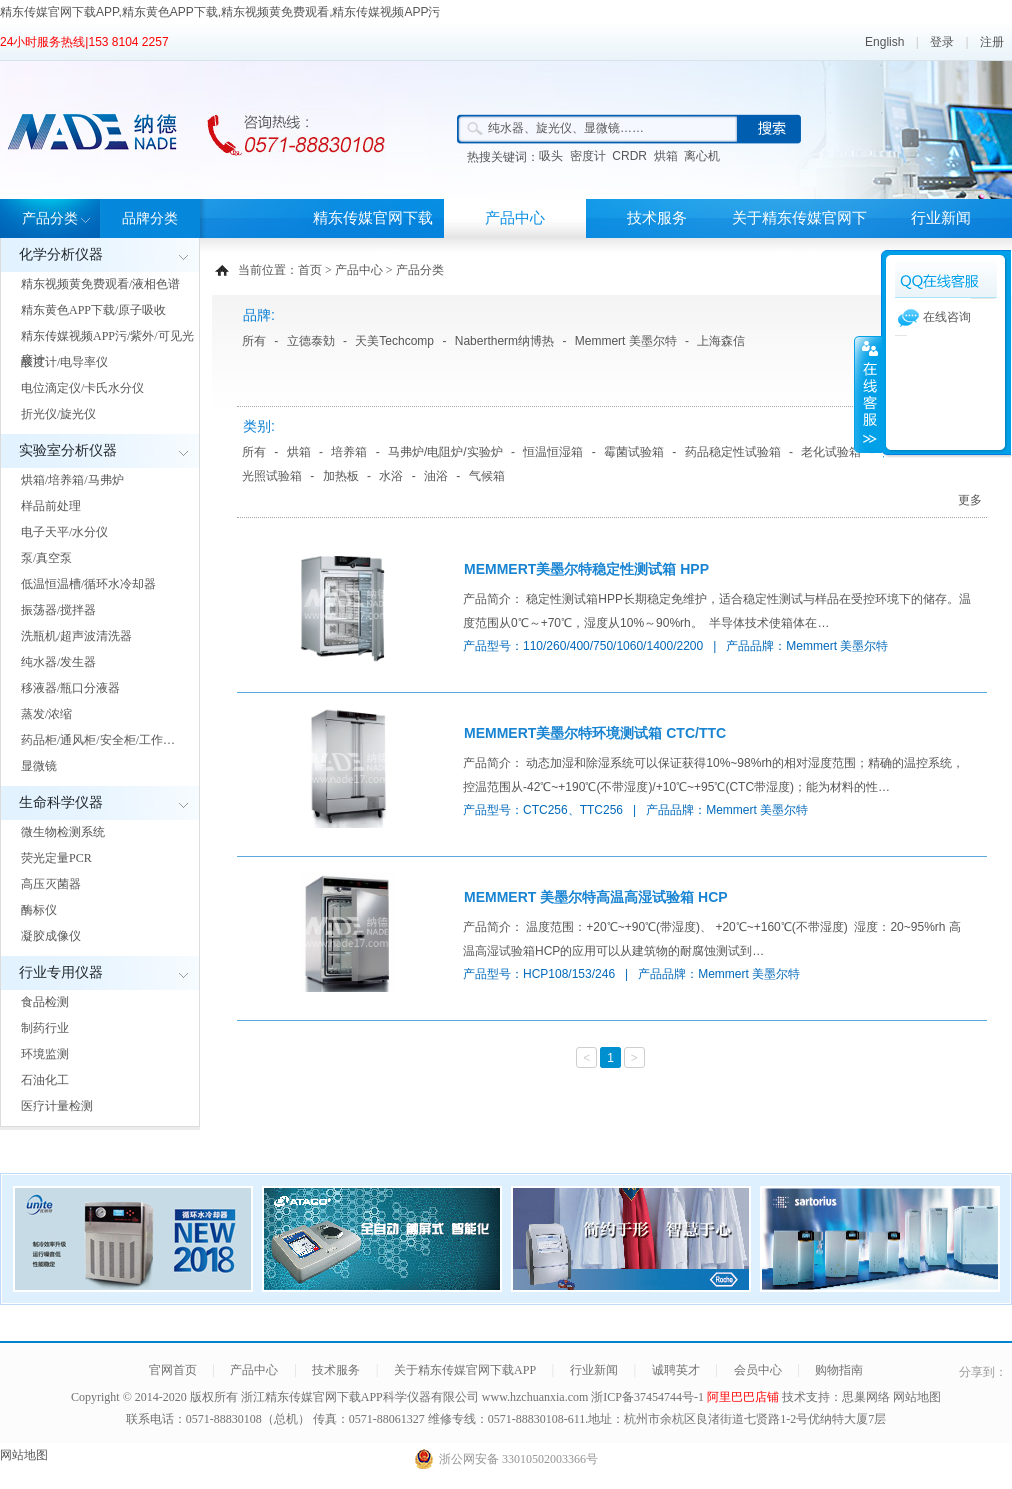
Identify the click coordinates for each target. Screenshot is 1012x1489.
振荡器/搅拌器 (58, 610)
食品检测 (45, 1002)
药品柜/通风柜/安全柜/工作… (98, 740)
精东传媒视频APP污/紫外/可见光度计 (107, 348)
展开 (868, 394)
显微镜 (39, 766)
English (884, 42)
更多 (970, 500)
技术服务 (657, 218)
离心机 (702, 156)
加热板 (341, 476)
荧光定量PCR (56, 858)
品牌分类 (150, 218)
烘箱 (666, 156)
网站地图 (917, 1397)
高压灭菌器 (51, 884)
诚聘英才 (676, 1370)
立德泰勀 (311, 341)
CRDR (629, 156)
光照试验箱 (272, 476)
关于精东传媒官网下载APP (799, 237)
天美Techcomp (394, 341)
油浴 (436, 476)
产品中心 (515, 218)
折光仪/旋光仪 (58, 414)
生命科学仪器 (61, 802)
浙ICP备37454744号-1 (649, 1397)
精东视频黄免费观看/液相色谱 (100, 284)
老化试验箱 (831, 452)
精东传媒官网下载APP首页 (373, 237)
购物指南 (839, 1370)
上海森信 (721, 341)
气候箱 (487, 476)
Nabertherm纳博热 (504, 341)
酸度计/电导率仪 (64, 362)
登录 (942, 42)
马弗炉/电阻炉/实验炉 (445, 452)
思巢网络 (866, 1397)
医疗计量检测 (57, 1106)
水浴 (391, 476)
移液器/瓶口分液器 (70, 688)
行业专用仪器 (61, 972)
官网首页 (173, 1370)
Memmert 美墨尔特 (626, 341)
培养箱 (349, 452)
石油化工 (45, 1080)
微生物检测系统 (63, 832)
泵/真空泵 (46, 558)
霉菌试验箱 (634, 452)
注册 (992, 42)
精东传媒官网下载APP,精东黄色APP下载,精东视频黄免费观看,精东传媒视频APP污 (220, 12)
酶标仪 (39, 910)
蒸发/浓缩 (46, 714)
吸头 (551, 156)
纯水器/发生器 (58, 662)
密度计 (588, 156)
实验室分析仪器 (68, 450)
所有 (254, 341)
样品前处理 (51, 506)
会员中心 (758, 1370)
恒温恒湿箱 (553, 452)
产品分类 (50, 218)
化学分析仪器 (61, 254)
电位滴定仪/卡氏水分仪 (82, 388)
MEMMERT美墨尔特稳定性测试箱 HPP (586, 569)
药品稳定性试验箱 (733, 452)
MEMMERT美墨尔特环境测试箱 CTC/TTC (595, 733)
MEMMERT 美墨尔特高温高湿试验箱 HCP (596, 897)
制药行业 (45, 1028)
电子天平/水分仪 (64, 532)
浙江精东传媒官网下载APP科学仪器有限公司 (360, 1397)
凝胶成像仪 (51, 936)
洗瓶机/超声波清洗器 (76, 636)
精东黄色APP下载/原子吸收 (93, 310)
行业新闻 (941, 218)
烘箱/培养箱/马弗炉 (72, 480)
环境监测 (45, 1054)
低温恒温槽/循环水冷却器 (88, 584)
